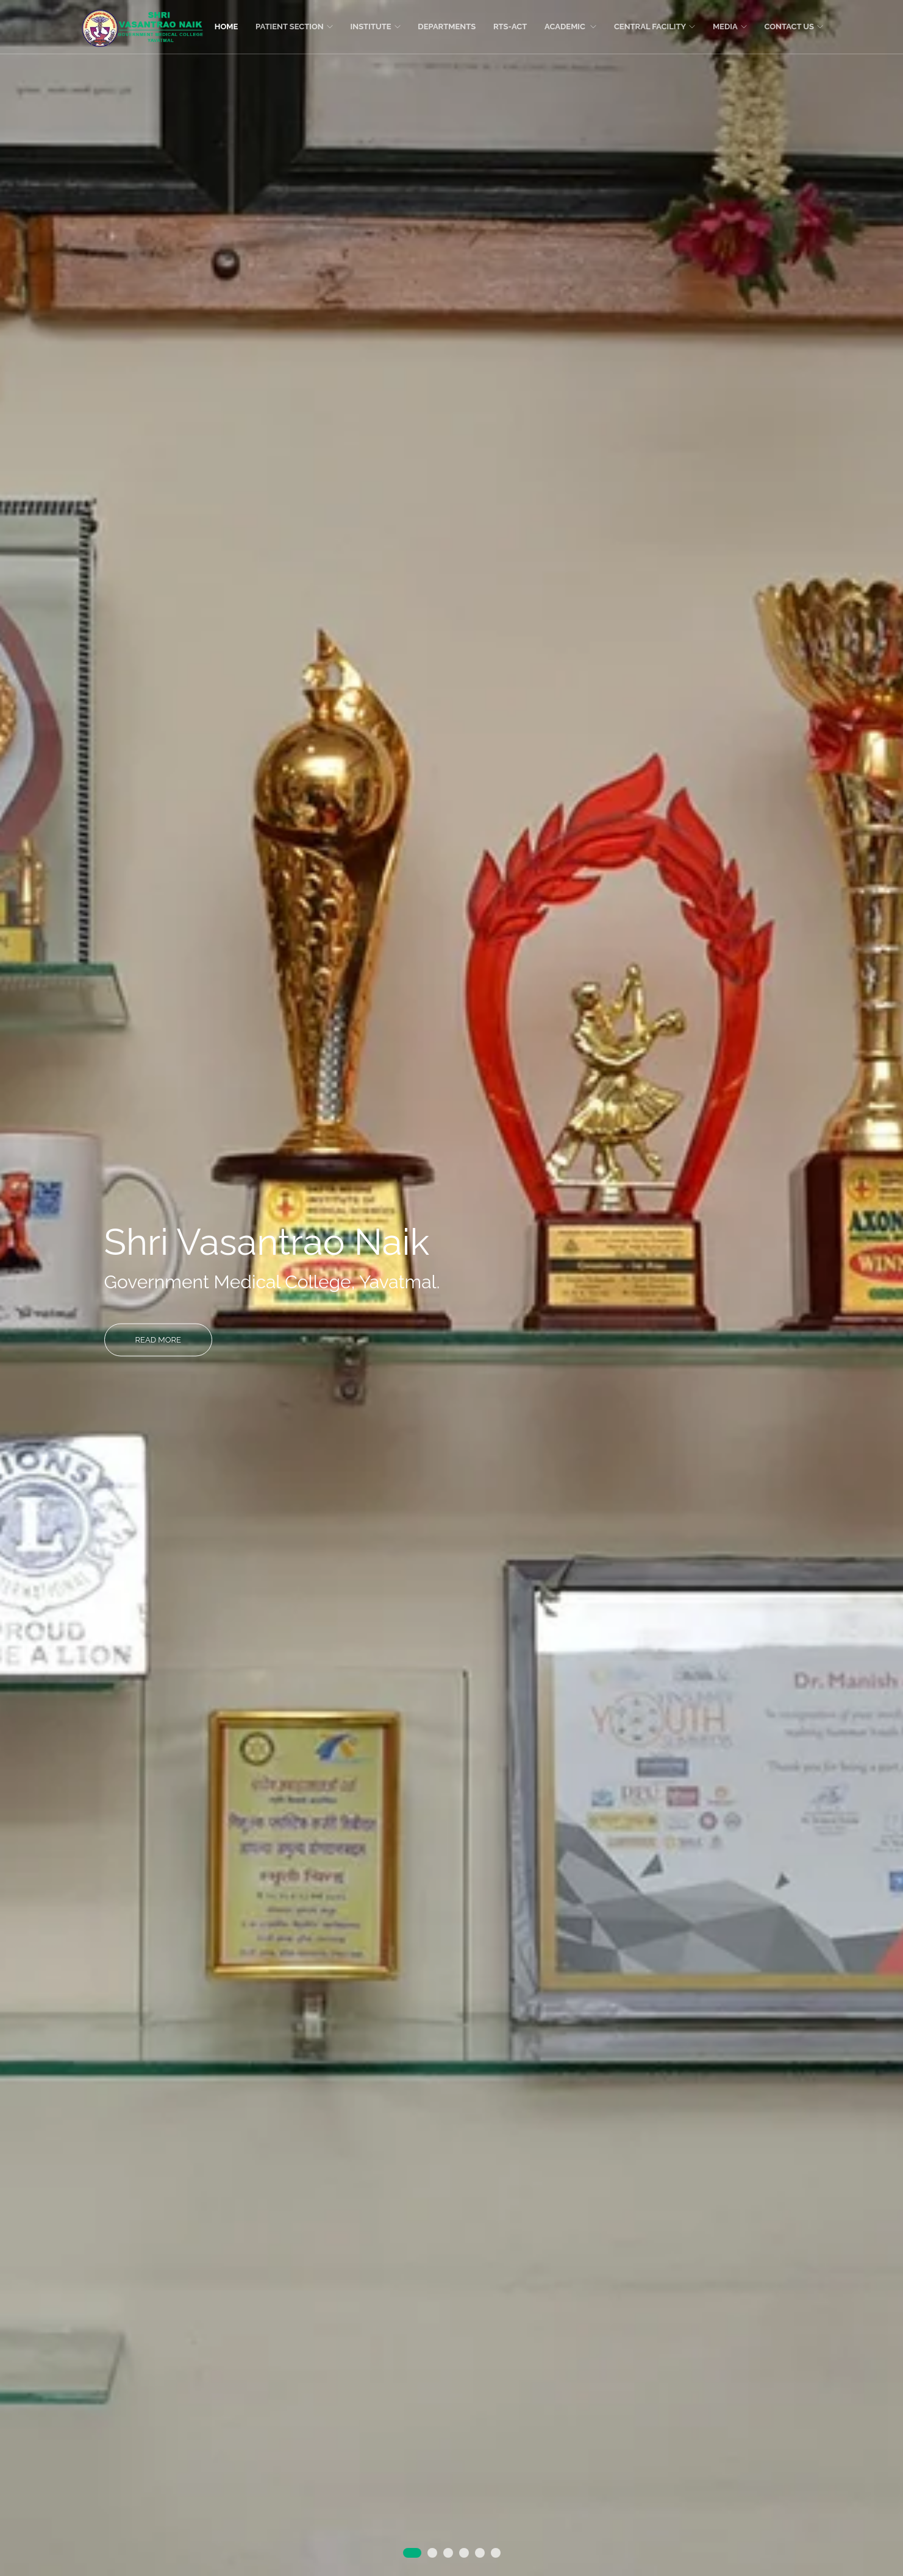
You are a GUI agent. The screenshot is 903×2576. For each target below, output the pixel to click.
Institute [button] (376, 26)
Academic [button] (570, 26)
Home (226, 26)
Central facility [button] (654, 26)
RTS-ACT (510, 26)
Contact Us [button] (793, 26)
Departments (447, 26)
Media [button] (730, 26)
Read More (158, 1339)
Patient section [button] (294, 26)
